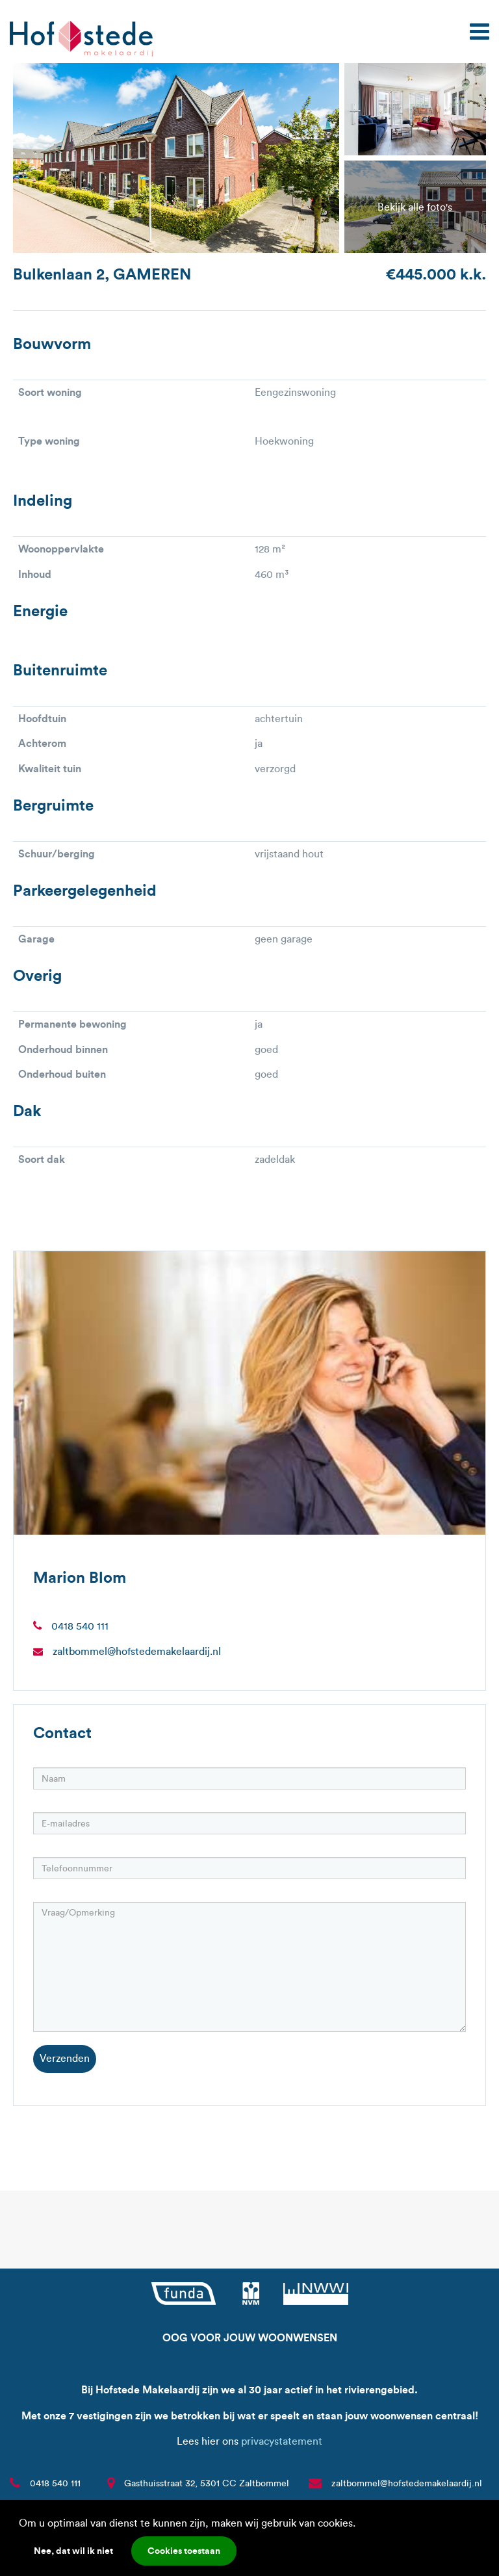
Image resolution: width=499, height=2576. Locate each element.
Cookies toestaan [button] (183, 2550)
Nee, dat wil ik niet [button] (73, 2550)
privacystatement (281, 2441)
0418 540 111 (80, 1626)
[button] (360, 2525)
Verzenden (65, 2058)
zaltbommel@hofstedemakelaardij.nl (137, 1651)
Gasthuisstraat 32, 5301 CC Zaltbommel (206, 2483)
